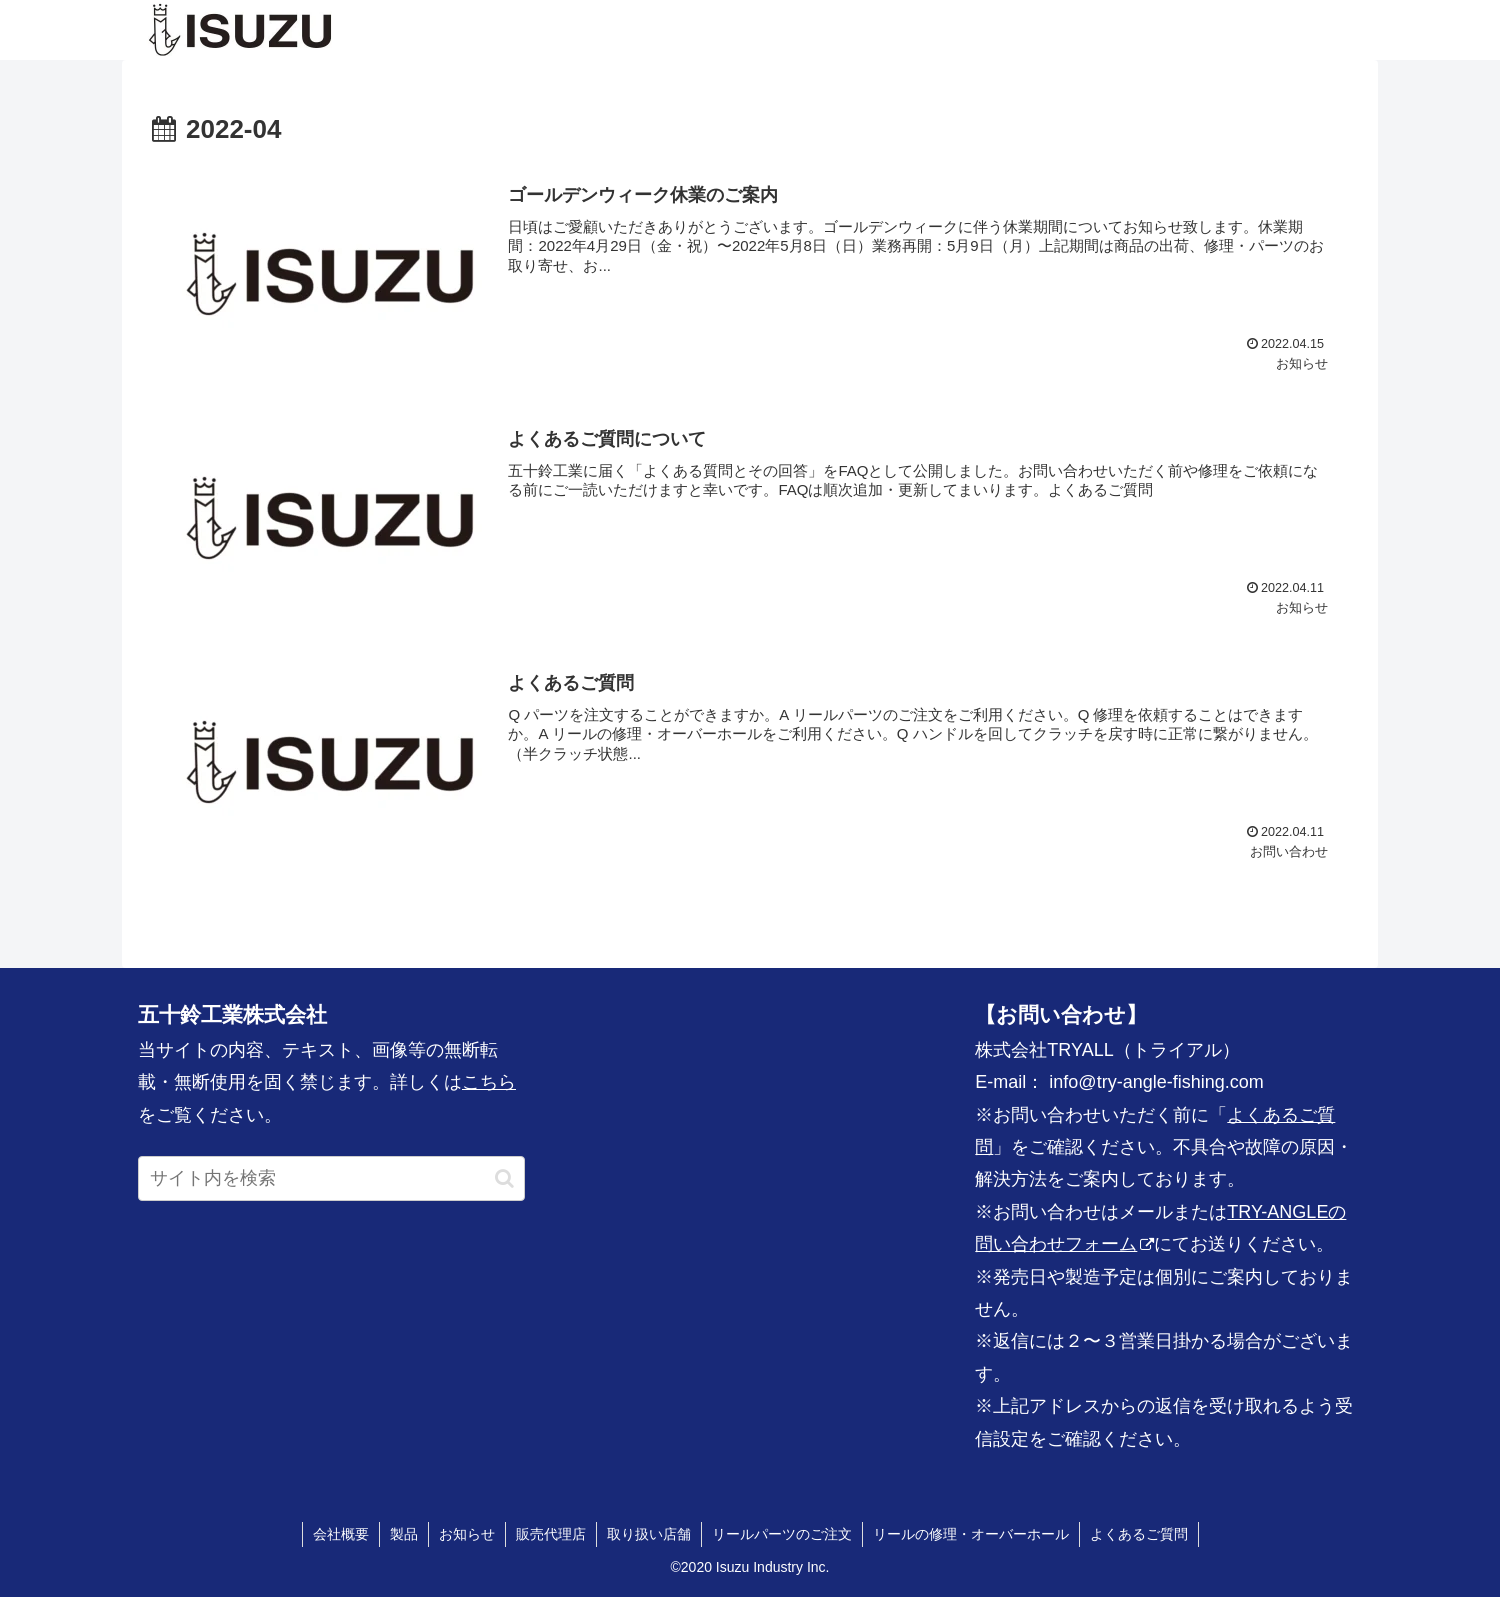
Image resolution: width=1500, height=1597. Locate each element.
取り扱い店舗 (649, 1534)
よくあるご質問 (1139, 1534)
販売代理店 (551, 1534)
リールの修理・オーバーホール (971, 1534)
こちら (489, 1082)
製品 (404, 1534)
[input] (331, 1178)
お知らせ (467, 1534)
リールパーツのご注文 (782, 1534)
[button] (504, 1178)
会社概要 (341, 1534)
